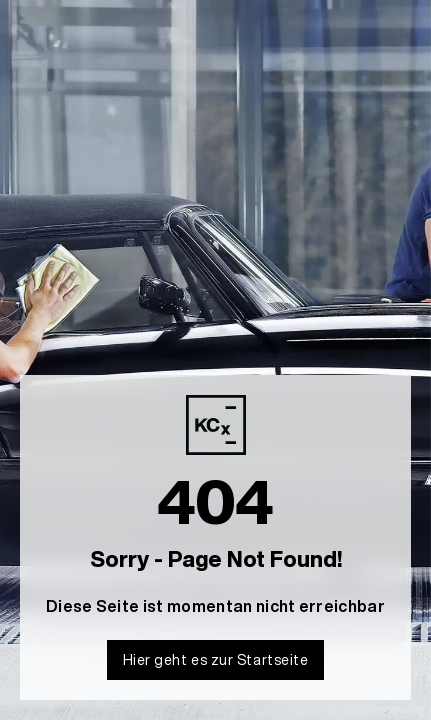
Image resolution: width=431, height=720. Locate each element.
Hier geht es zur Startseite (216, 659)
